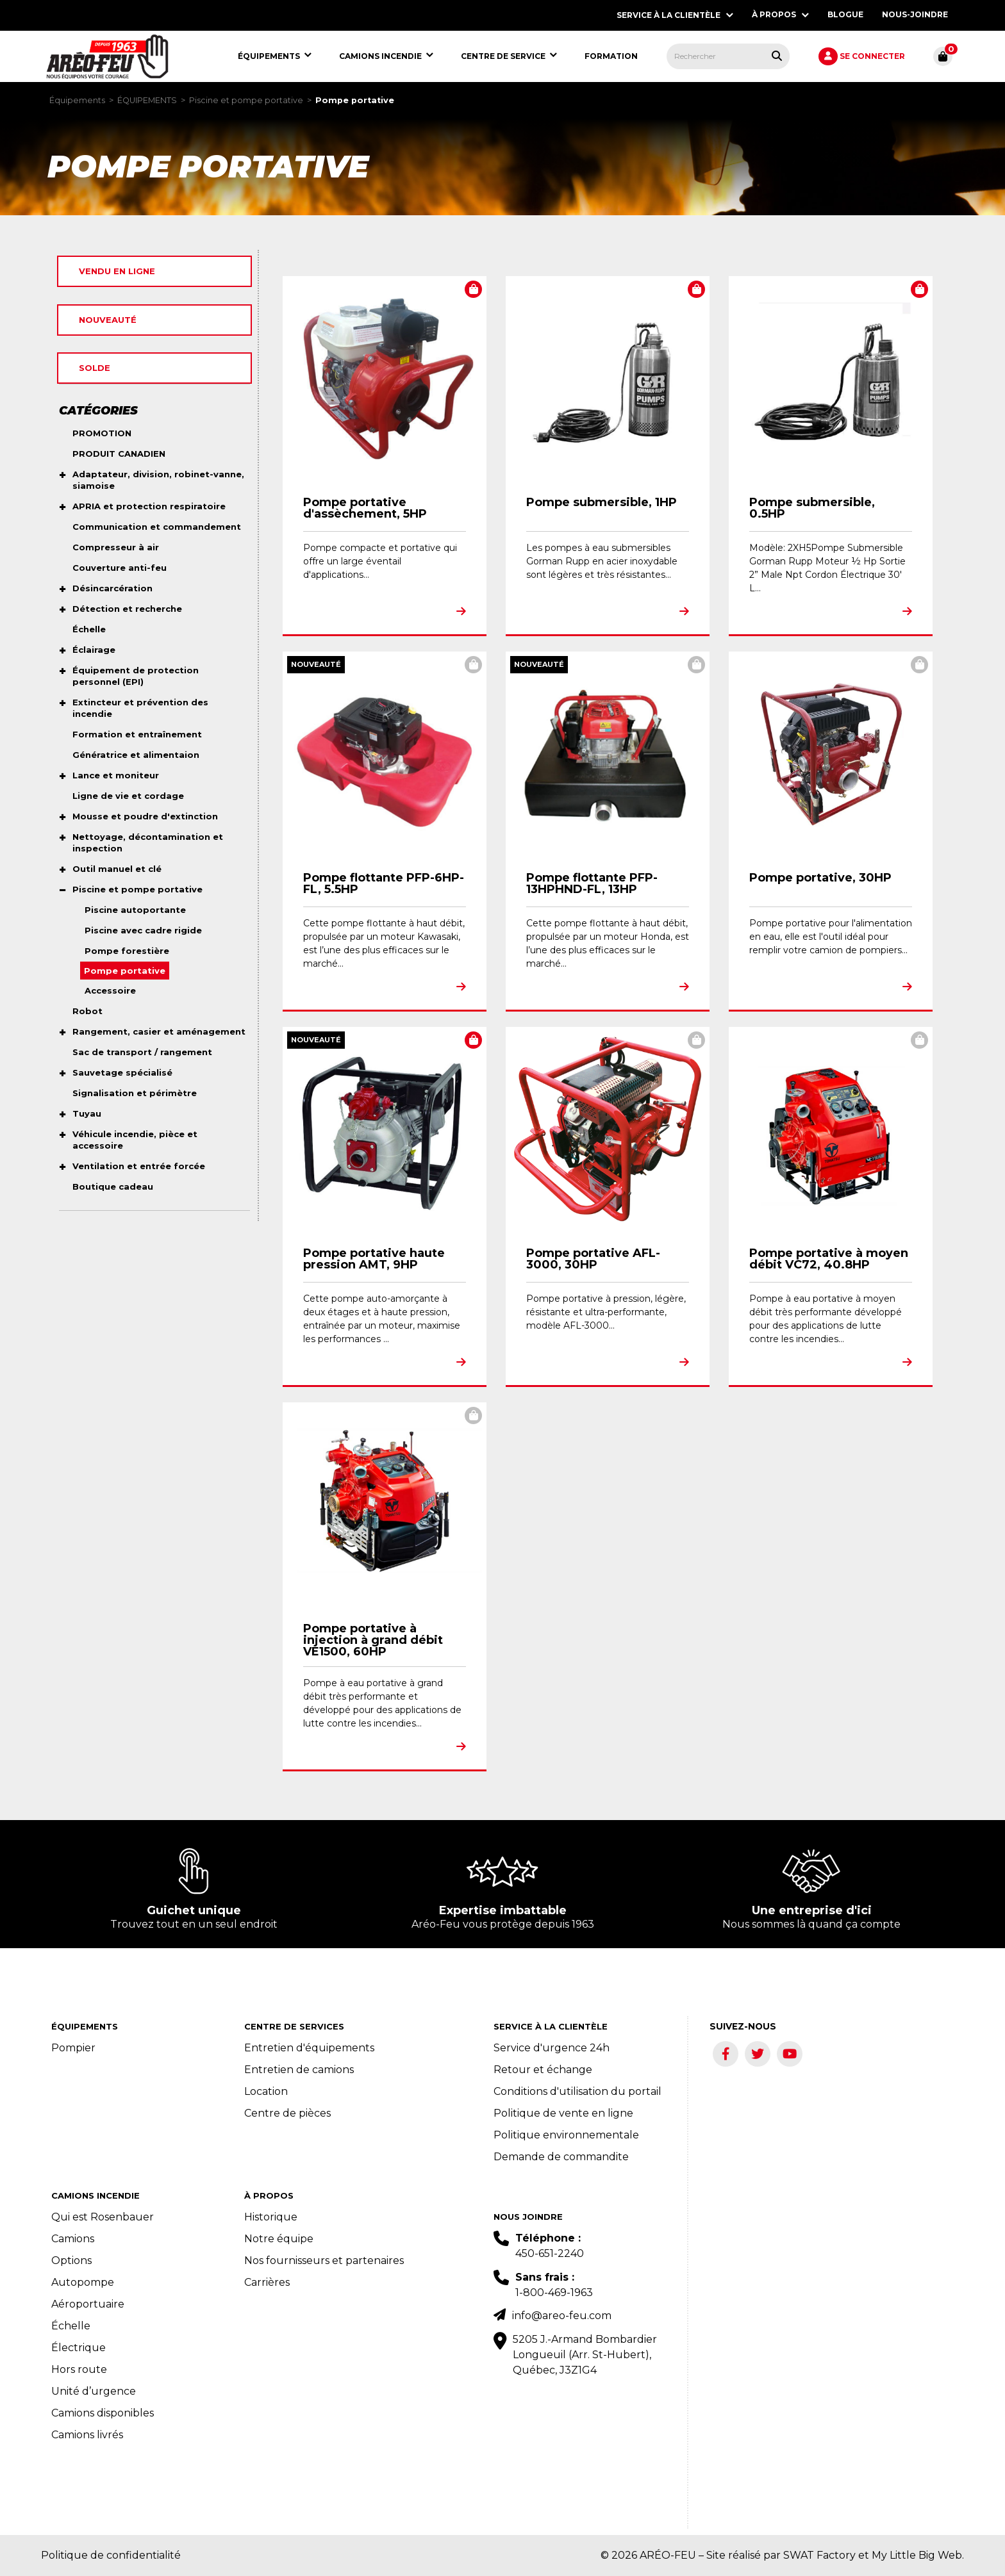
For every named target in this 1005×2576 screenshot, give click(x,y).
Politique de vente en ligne (563, 2113)
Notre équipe (278, 2239)
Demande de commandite (561, 2157)
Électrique (78, 2348)
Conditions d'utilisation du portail (577, 2091)
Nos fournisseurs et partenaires (324, 2260)
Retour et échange (543, 2069)
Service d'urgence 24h (552, 2048)
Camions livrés (87, 2435)
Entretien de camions (299, 2069)
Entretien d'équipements (309, 2048)
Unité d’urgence (93, 2391)
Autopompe (82, 2282)
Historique (270, 2217)
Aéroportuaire (87, 2304)
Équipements (77, 100)
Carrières (267, 2282)
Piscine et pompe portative (246, 100)
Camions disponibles (102, 2413)
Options (71, 2260)
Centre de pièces (287, 2113)
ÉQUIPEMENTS (147, 100)
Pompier (73, 2048)
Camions (72, 2239)
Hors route (79, 2369)
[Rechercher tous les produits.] (777, 56)
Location (266, 2091)
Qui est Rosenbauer (102, 2217)
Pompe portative (354, 100)
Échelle (70, 2326)
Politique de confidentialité (111, 2555)
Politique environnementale (566, 2135)
